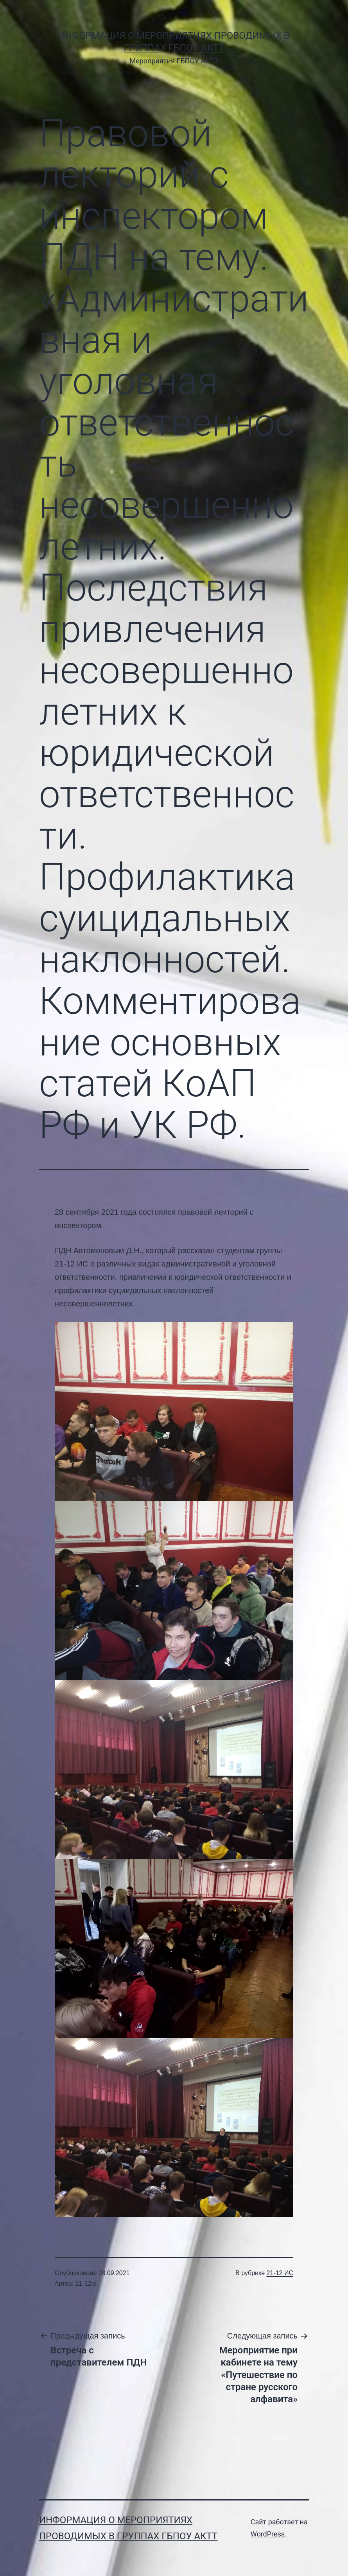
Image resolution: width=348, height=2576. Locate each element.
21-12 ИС (280, 2273)
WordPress (268, 2534)
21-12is (85, 2283)
